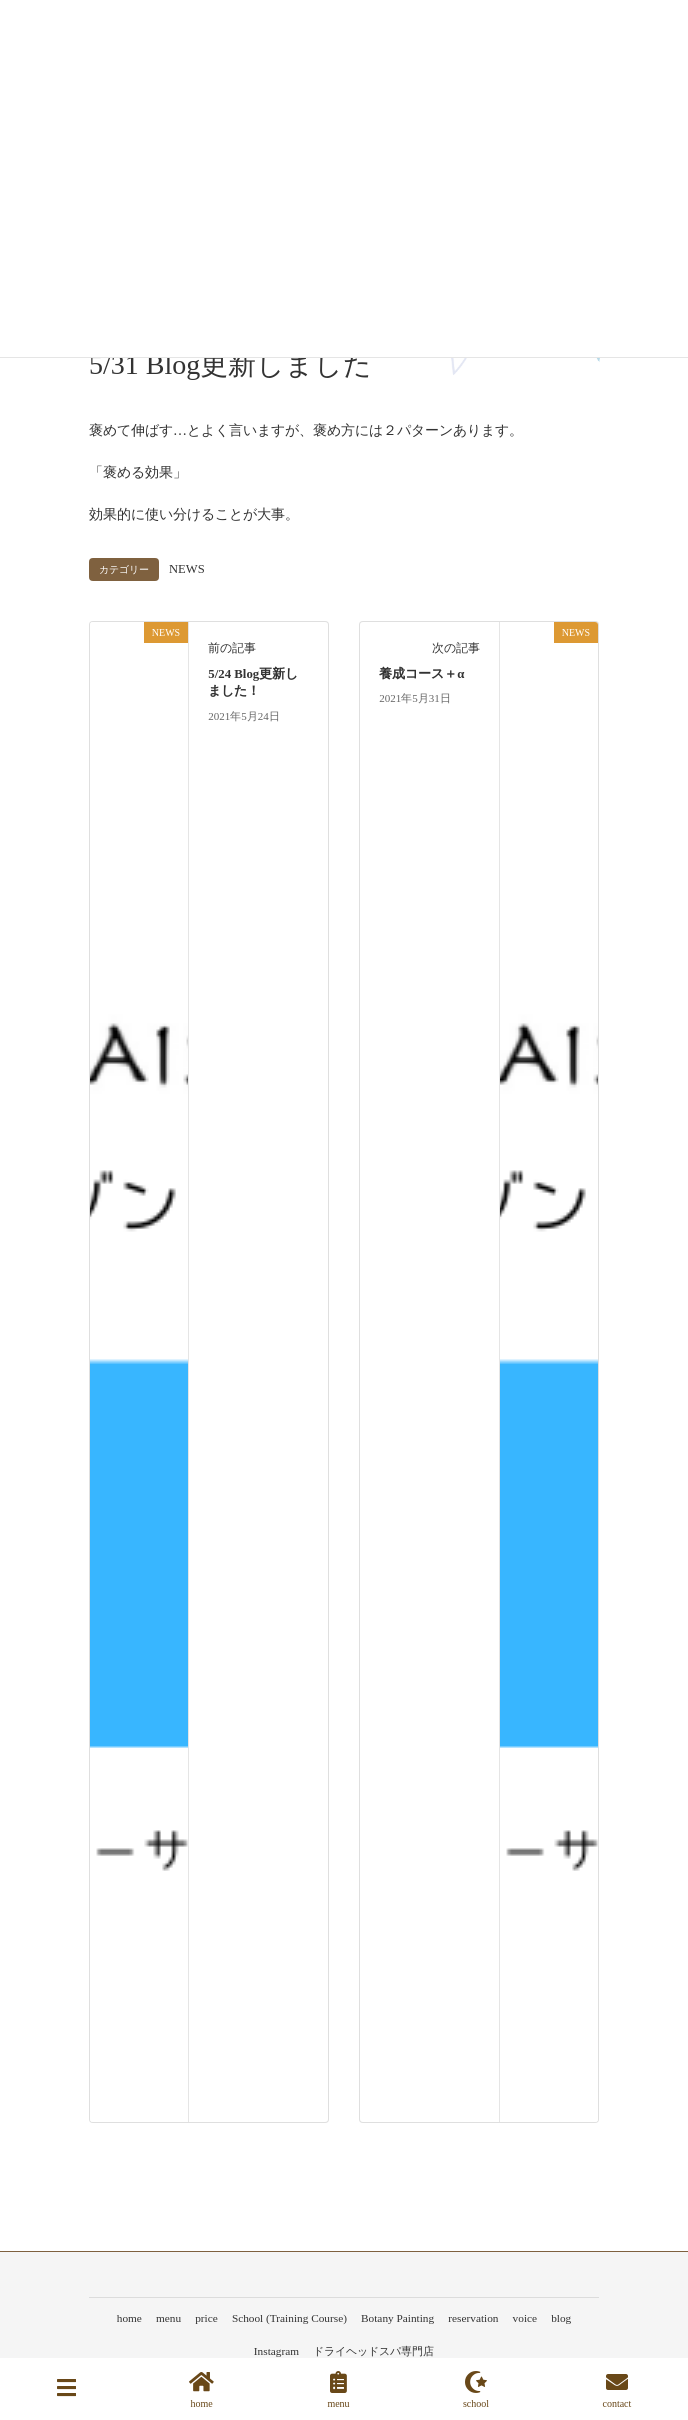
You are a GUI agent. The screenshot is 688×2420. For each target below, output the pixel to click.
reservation (473, 2318)
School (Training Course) (289, 2318)
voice (525, 2318)
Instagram (276, 2351)
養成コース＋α (421, 674)
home (129, 2318)
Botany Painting (397, 2318)
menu (168, 2318)
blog (561, 2318)
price (206, 2318)
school (476, 2390)
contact (616, 2390)
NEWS (187, 569)
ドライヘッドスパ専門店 (373, 2351)
